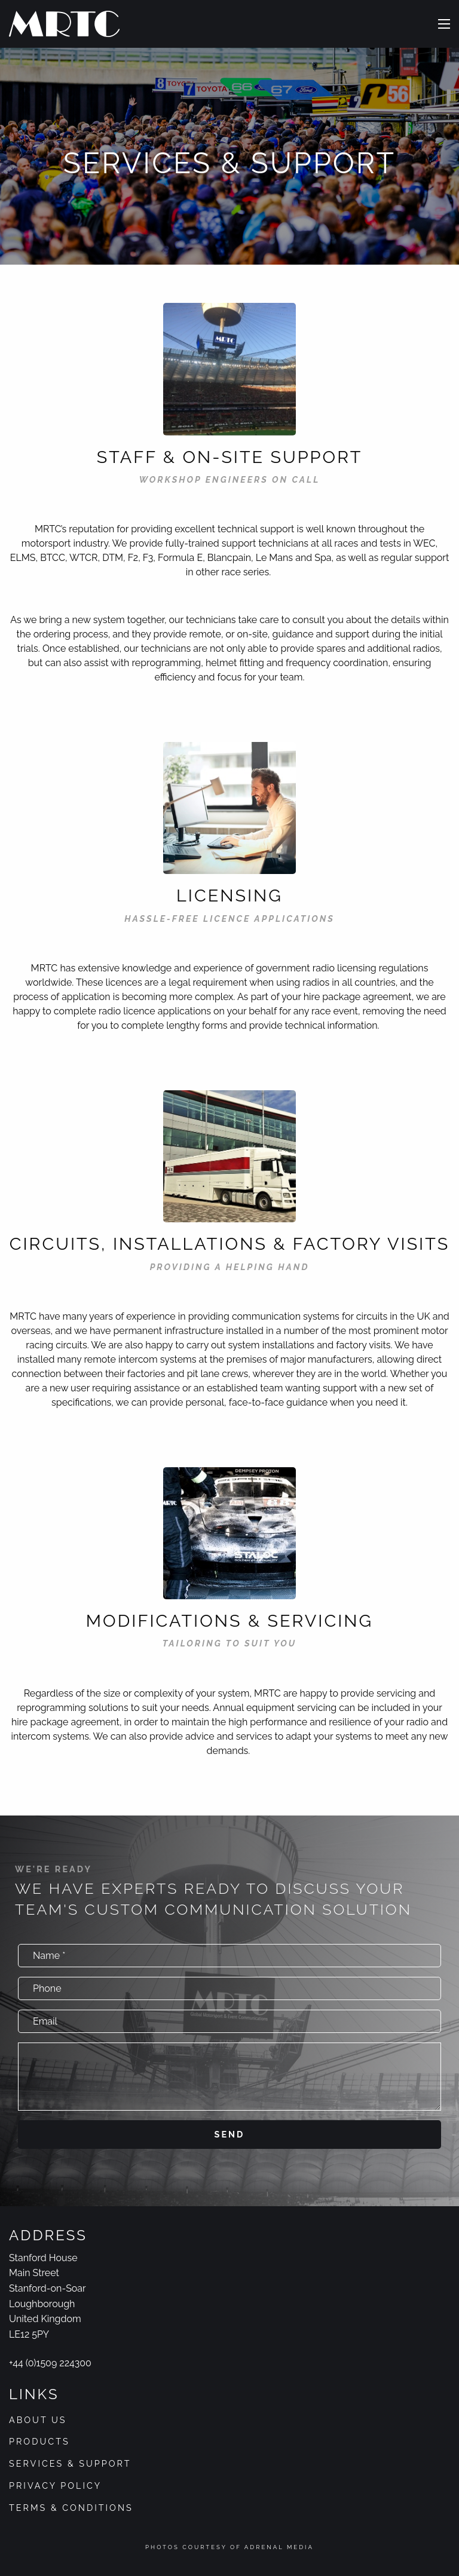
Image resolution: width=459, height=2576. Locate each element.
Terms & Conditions (71, 2508)
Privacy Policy (55, 2485)
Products (39, 2441)
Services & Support (70, 2463)
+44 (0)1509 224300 (50, 2363)
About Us (38, 2420)
